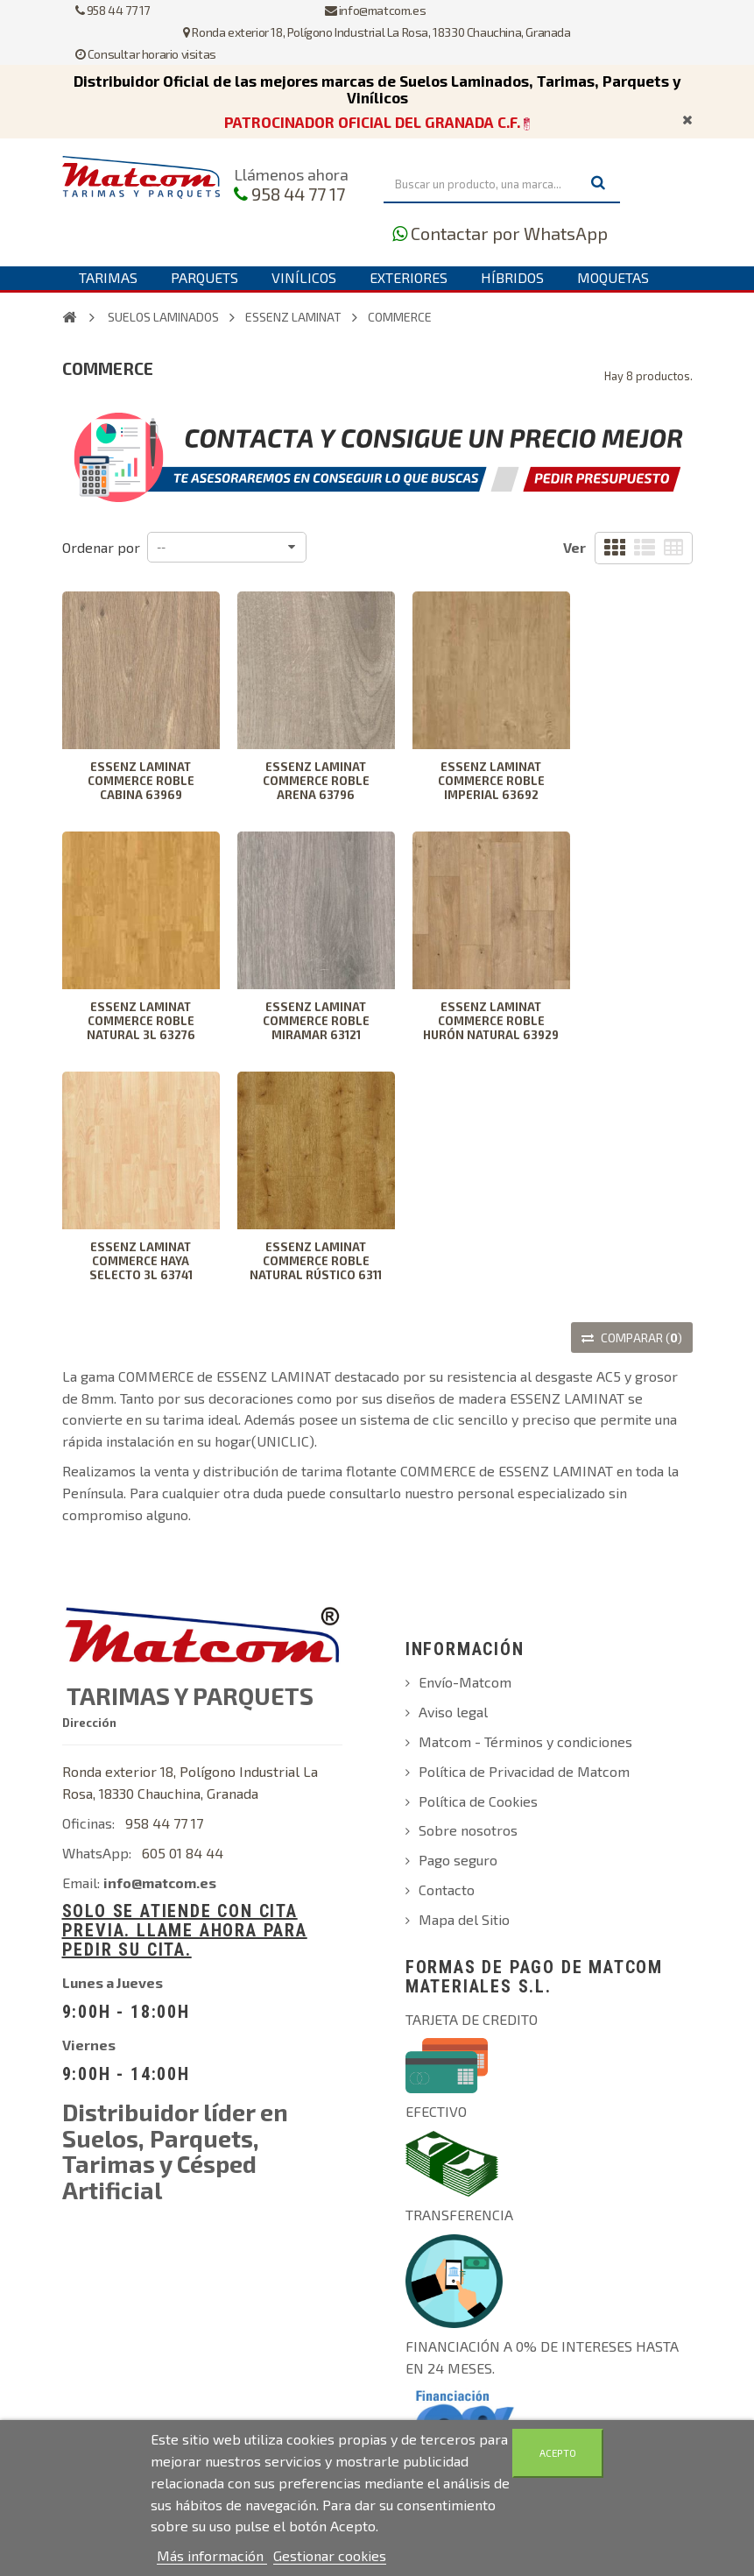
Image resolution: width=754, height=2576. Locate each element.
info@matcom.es (375, 10)
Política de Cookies (478, 1801)
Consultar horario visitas (145, 53)
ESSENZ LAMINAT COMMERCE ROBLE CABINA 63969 (141, 781)
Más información (212, 2555)
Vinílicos (303, 277)
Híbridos (512, 277)
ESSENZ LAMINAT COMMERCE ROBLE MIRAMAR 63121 (316, 1021)
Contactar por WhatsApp (509, 233)
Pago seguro (458, 1859)
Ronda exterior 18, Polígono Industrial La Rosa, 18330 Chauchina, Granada (376, 32)
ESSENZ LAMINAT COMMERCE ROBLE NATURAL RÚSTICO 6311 (316, 1261)
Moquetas (613, 277)
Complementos (134, 300)
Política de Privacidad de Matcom (524, 1771)
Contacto (447, 1889)
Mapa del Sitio (464, 1919)
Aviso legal (453, 1711)
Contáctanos (269, 300)
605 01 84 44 (182, 1852)
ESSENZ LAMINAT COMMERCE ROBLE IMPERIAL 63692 (491, 781)
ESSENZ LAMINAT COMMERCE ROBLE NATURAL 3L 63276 (141, 1021)
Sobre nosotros (468, 1830)
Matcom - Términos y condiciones (525, 1741)
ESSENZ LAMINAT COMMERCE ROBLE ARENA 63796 (316, 781)
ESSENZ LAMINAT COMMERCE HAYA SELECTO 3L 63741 (141, 1261)
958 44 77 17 (298, 193)
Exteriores (408, 277)
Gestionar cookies (329, 2555)
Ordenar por (101, 547)
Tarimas (108, 277)
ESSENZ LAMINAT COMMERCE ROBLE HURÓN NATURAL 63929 (491, 1021)
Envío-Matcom (465, 1682)
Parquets (204, 277)
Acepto (557, 2453)
